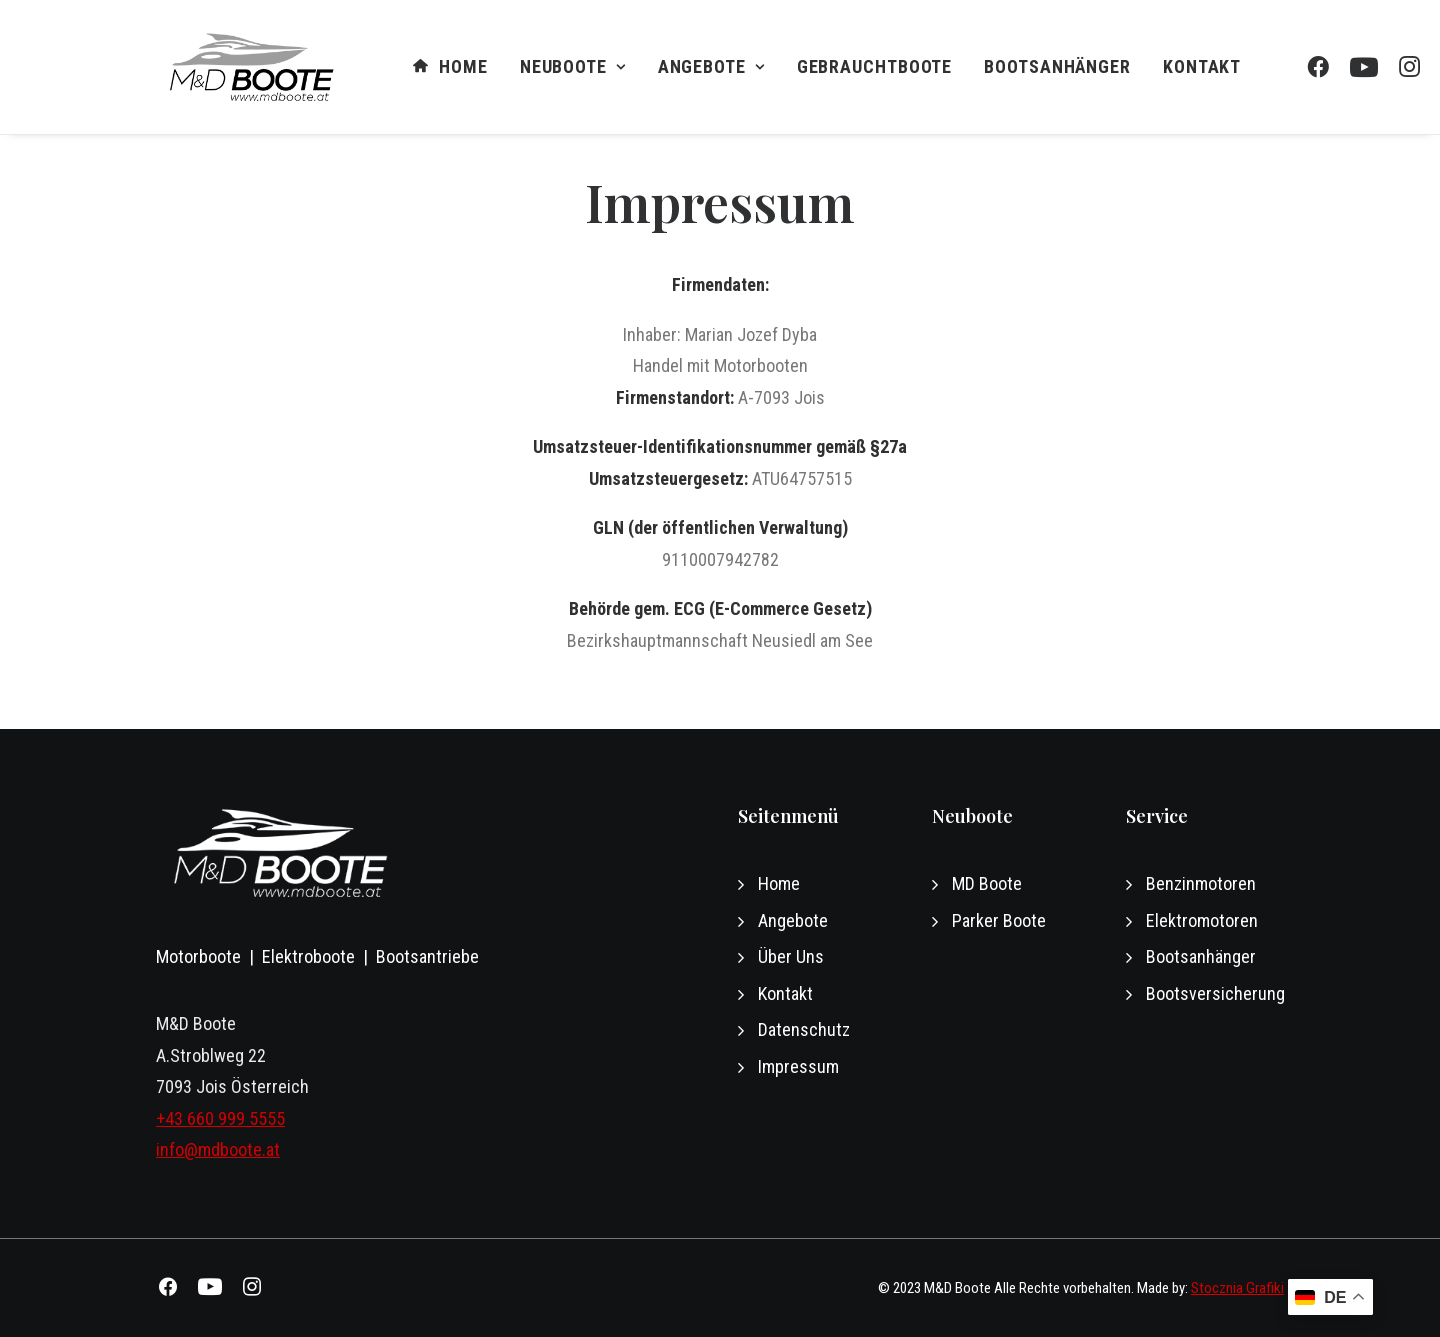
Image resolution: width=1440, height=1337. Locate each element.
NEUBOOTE (573, 66)
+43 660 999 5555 (220, 1118)
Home (449, 67)
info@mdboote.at (218, 1149)
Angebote (711, 66)
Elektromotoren (1202, 920)
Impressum (798, 1066)
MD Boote (987, 883)
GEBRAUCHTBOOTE (875, 66)
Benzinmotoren (1201, 883)
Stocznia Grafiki (1237, 1288)
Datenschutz (804, 1029)
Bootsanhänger (1057, 66)
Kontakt (1202, 66)
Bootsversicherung (1215, 993)
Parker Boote (999, 920)
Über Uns (791, 956)
